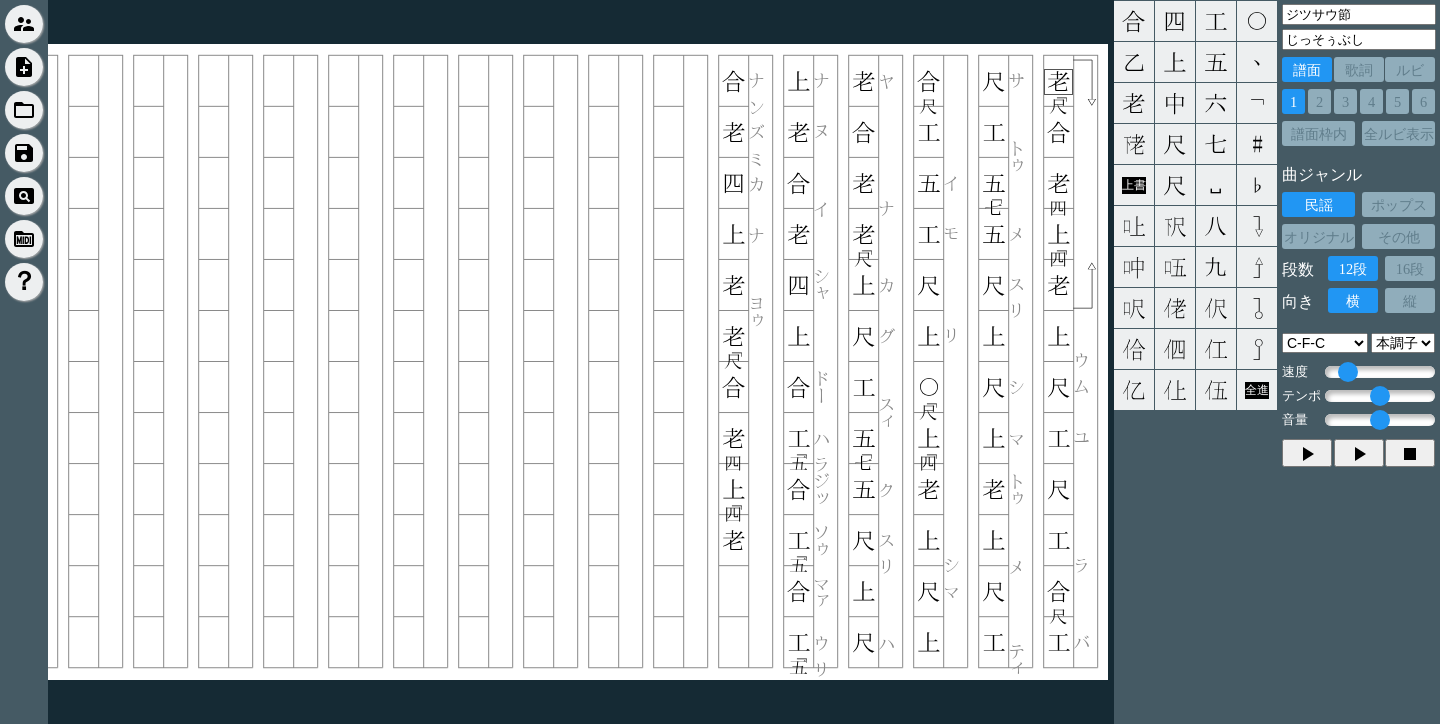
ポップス (1399, 205)
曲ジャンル (1322, 174)
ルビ (1410, 70)
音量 (1295, 420)
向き (1298, 301)
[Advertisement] (1277, 605)
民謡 (1319, 205)
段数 (1298, 269)
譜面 (1307, 70)
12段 (1353, 269)
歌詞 (1359, 70)
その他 (1399, 237)
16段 (1410, 269)
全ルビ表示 (1399, 134)
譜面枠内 (1319, 134)
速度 (1295, 372)
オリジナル (1319, 237)
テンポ (1301, 396)
